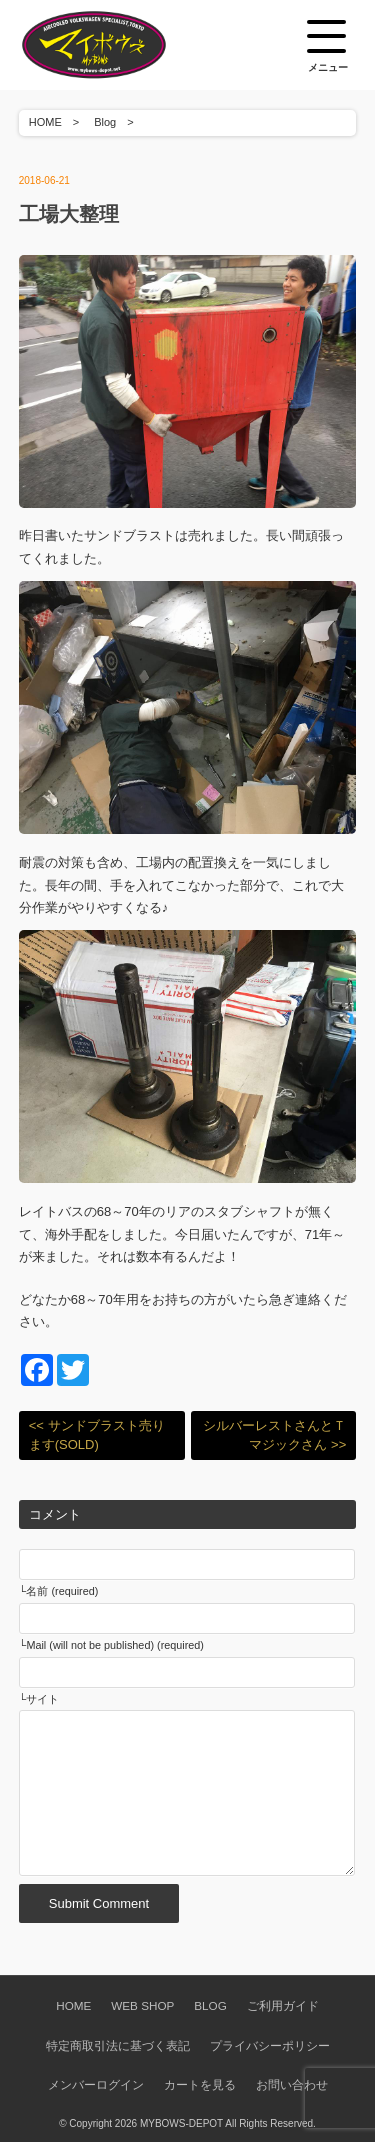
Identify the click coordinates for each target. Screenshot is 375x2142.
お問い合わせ (292, 2084)
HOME (45, 122)
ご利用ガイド (283, 2005)
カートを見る (200, 2084)
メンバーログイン (96, 2084)
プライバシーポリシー (270, 2045)
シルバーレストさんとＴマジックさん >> (274, 1435)
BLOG (210, 2005)
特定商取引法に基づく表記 (118, 2045)
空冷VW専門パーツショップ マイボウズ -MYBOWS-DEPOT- (119, 45)
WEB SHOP (142, 2005)
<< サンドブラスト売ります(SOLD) (97, 1435)
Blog (105, 122)
